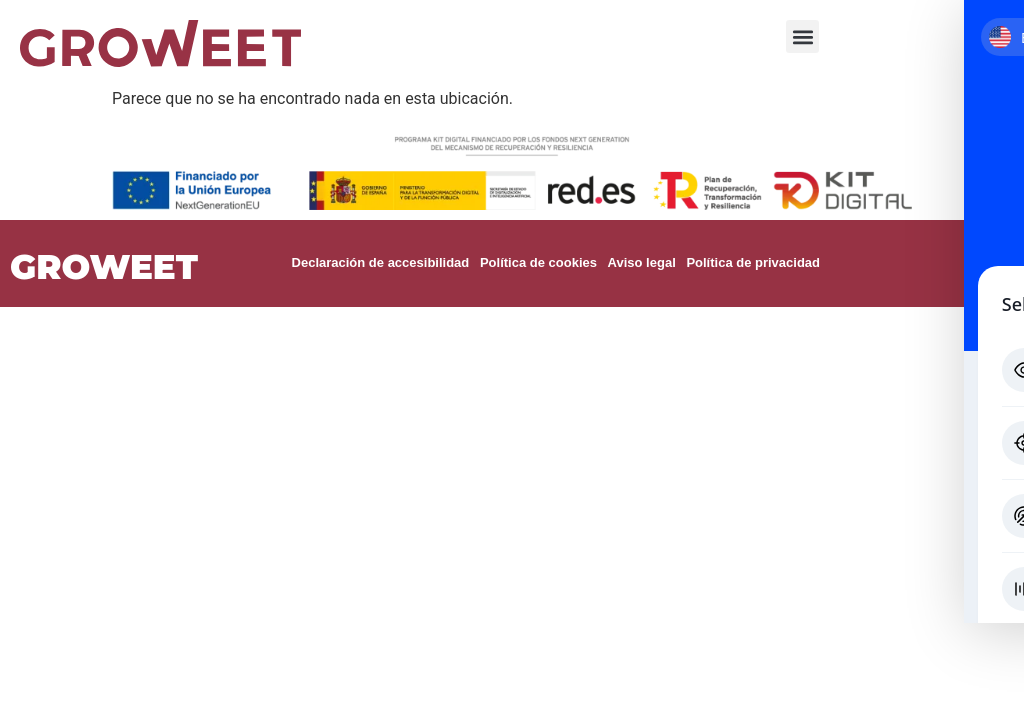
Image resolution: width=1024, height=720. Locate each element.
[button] (802, 36)
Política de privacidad (751, 262)
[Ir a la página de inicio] (160, 43)
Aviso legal (640, 262)
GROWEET (104, 267)
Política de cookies (537, 262)
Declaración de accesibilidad (380, 262)
